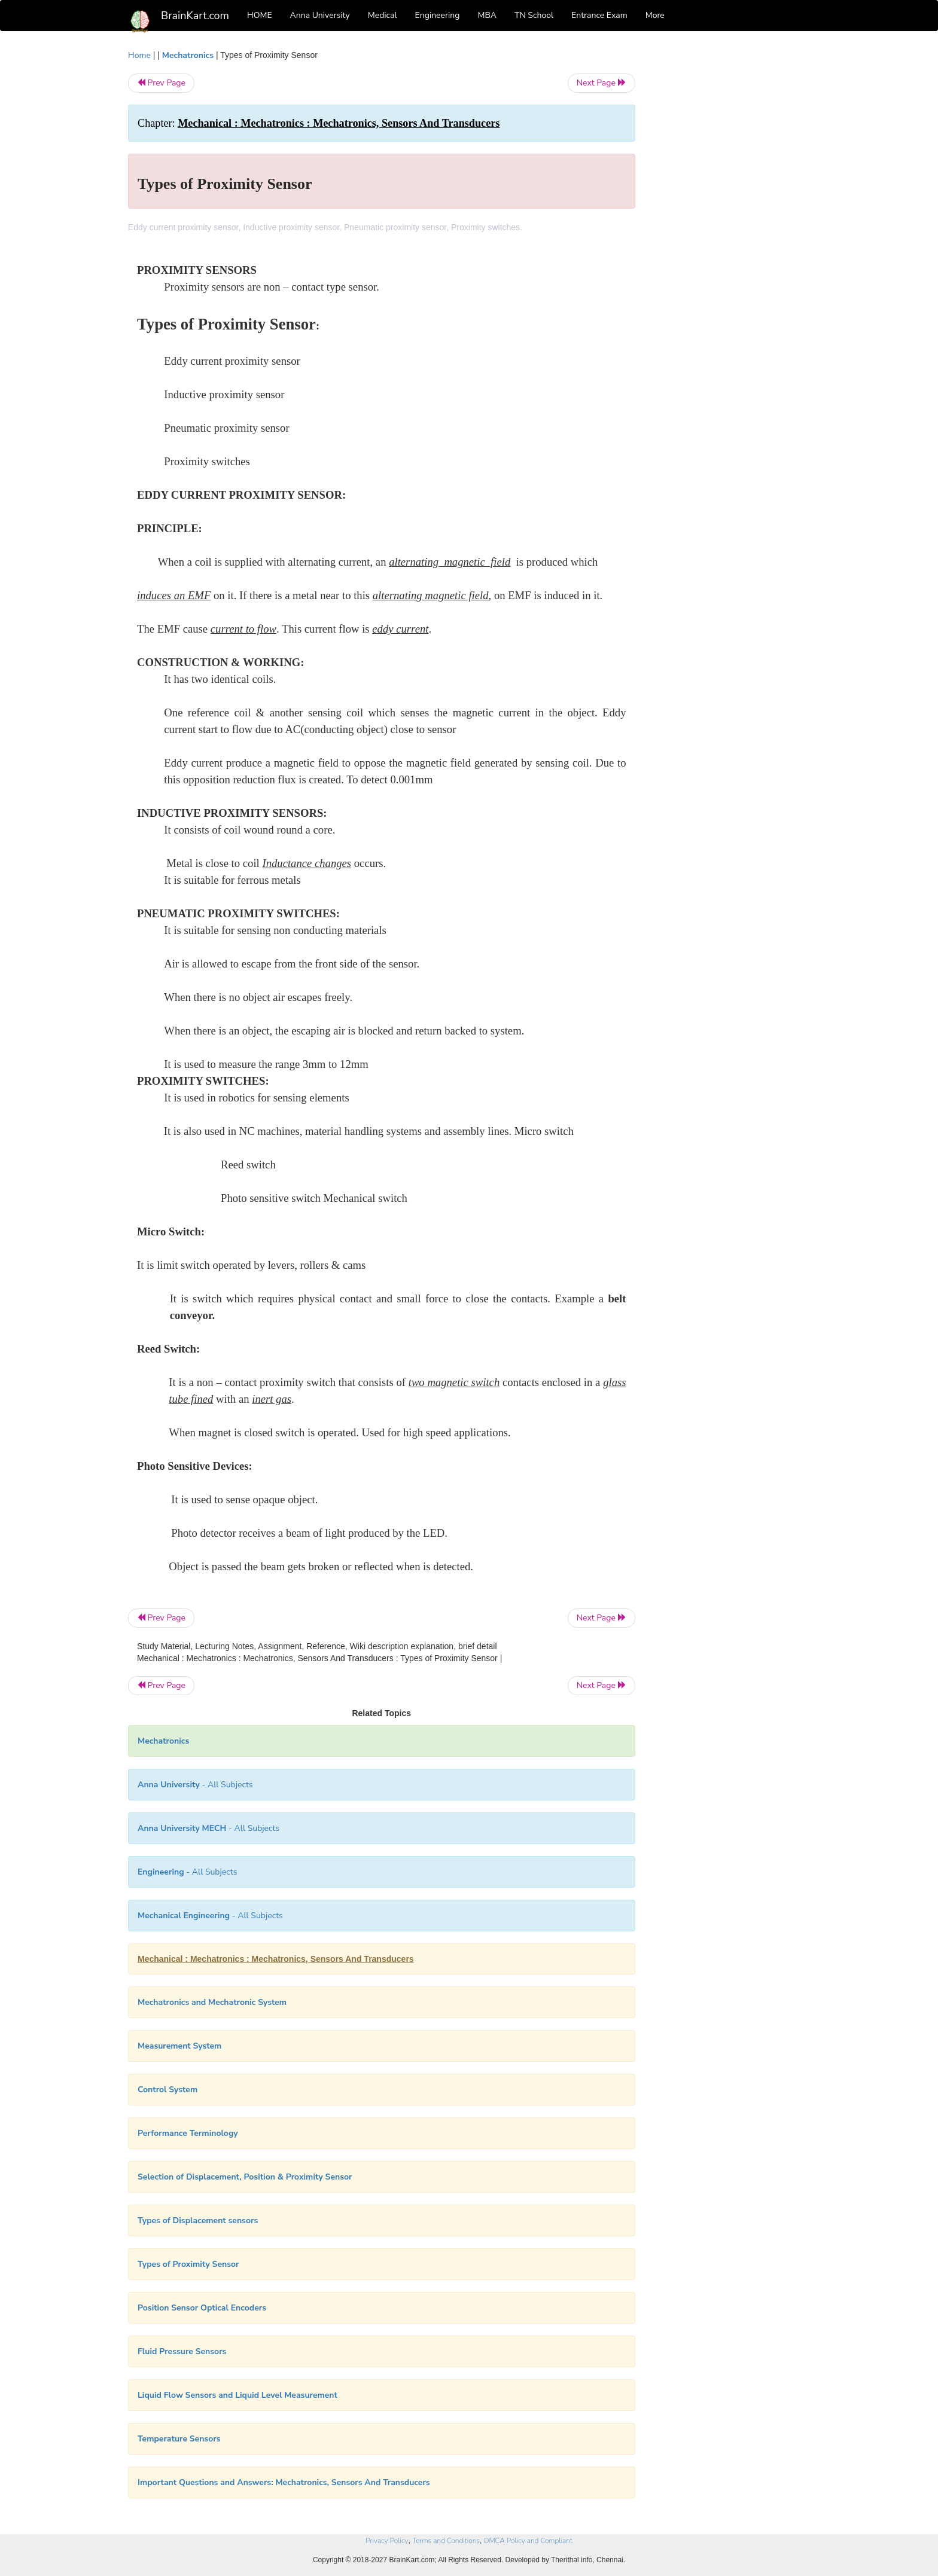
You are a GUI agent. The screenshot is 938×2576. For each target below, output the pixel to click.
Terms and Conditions (446, 2541)
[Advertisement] (732, 228)
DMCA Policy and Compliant (528, 2541)
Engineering (437, 15)
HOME (259, 15)
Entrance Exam (599, 15)
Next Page (601, 82)
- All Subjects (195, 1784)
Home (139, 55)
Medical (382, 15)
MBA (487, 15)
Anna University (320, 15)
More (655, 15)
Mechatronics (188, 55)
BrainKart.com (195, 15)
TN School (533, 15)
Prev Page (161, 82)
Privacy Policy (387, 2541)
